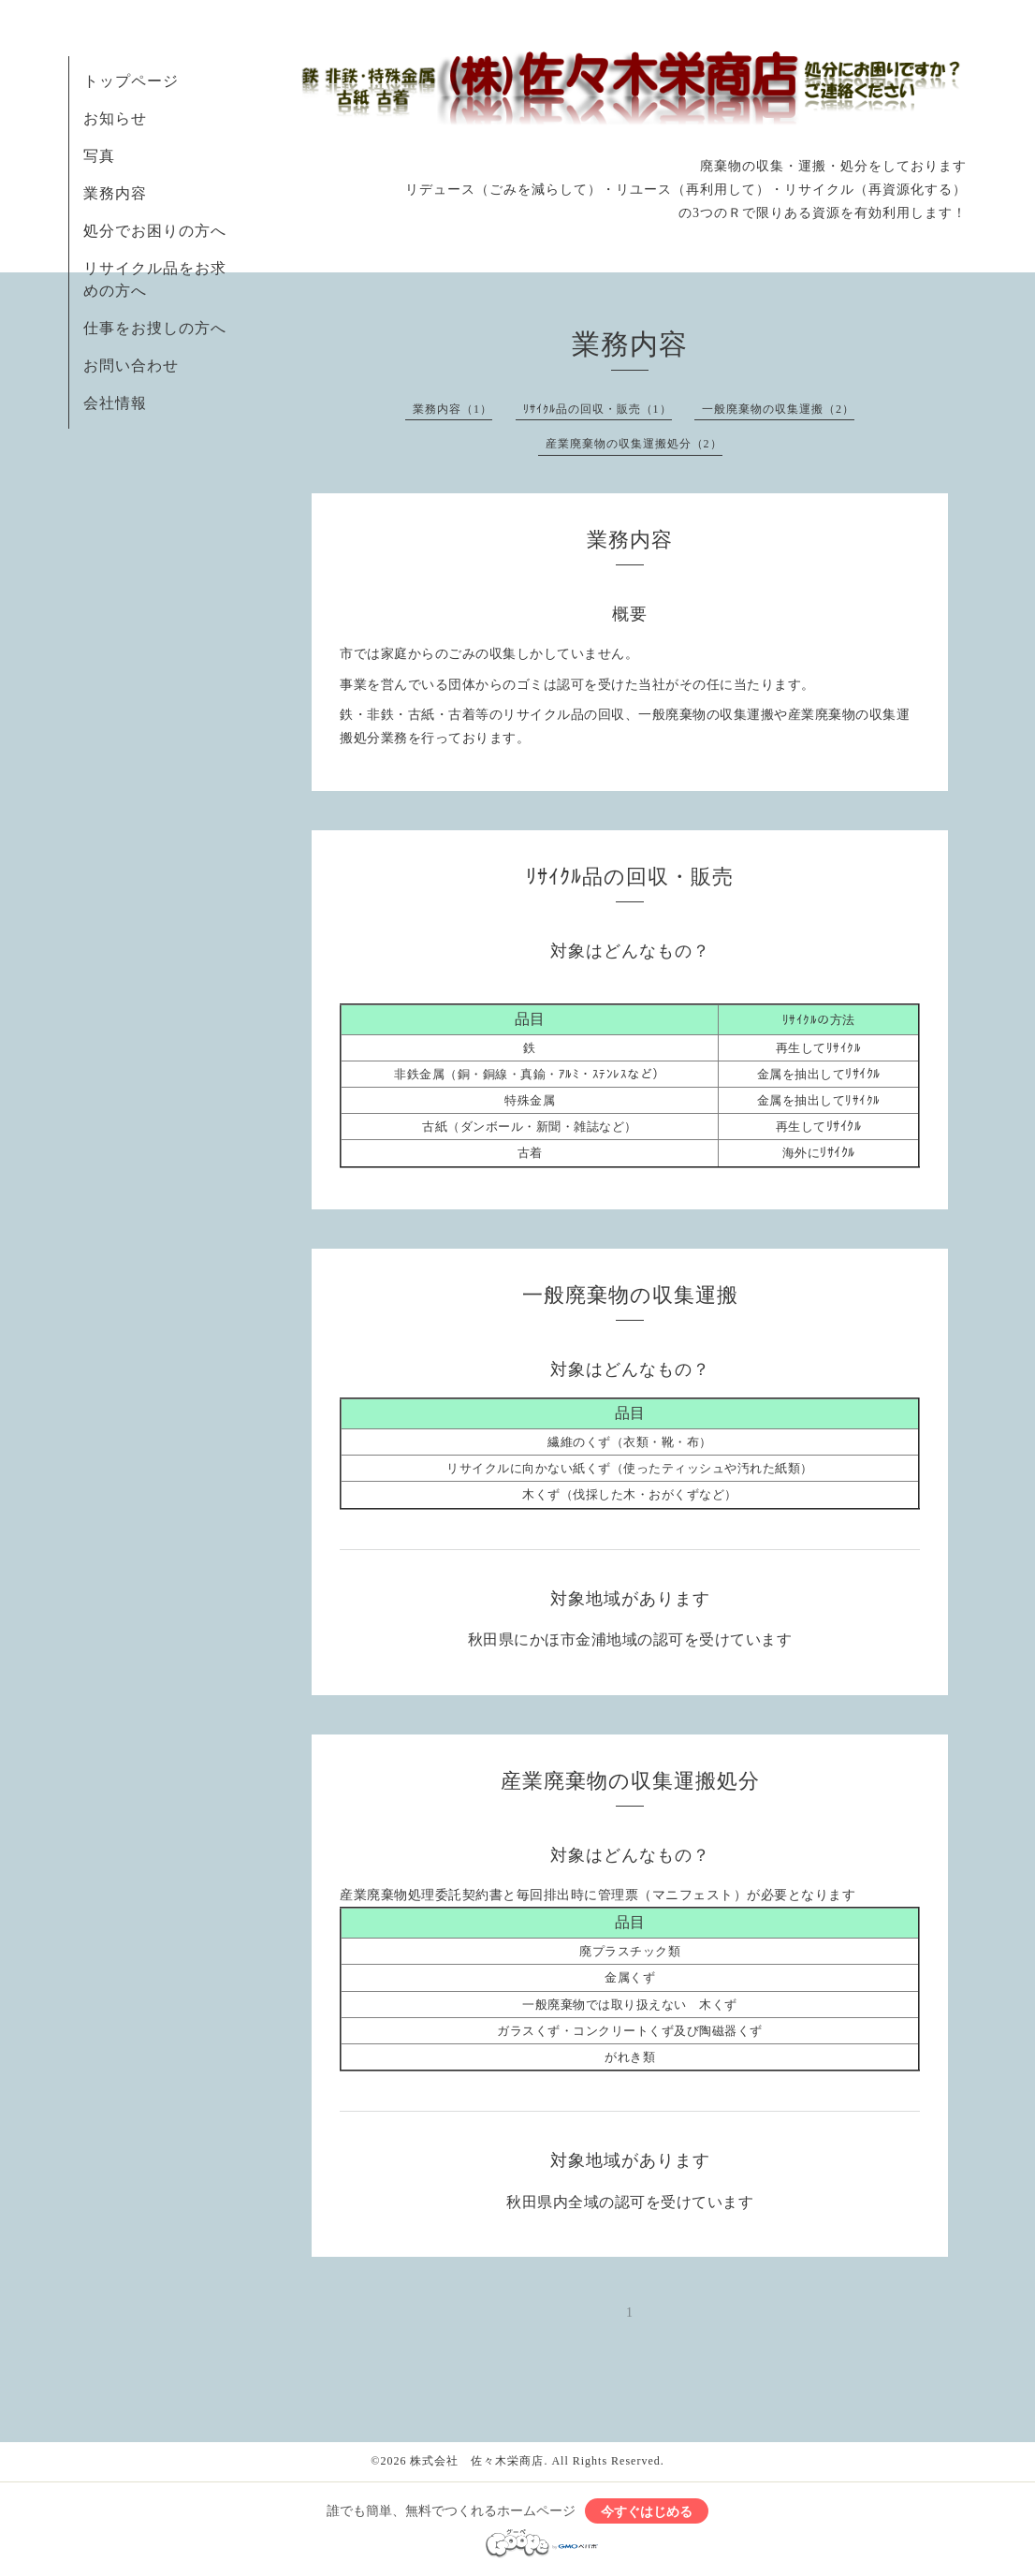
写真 (99, 156)
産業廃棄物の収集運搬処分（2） (634, 443)
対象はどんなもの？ (630, 951)
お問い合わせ (131, 365)
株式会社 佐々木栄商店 (477, 2460)
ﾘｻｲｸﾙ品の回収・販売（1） (597, 409)
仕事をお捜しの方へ (154, 328)
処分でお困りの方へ (154, 231)
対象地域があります (630, 1598)
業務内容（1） (452, 409)
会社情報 (115, 403)
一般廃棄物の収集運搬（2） (778, 409)
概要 (630, 614)
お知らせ (115, 118)
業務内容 (115, 193)
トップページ (131, 81)
